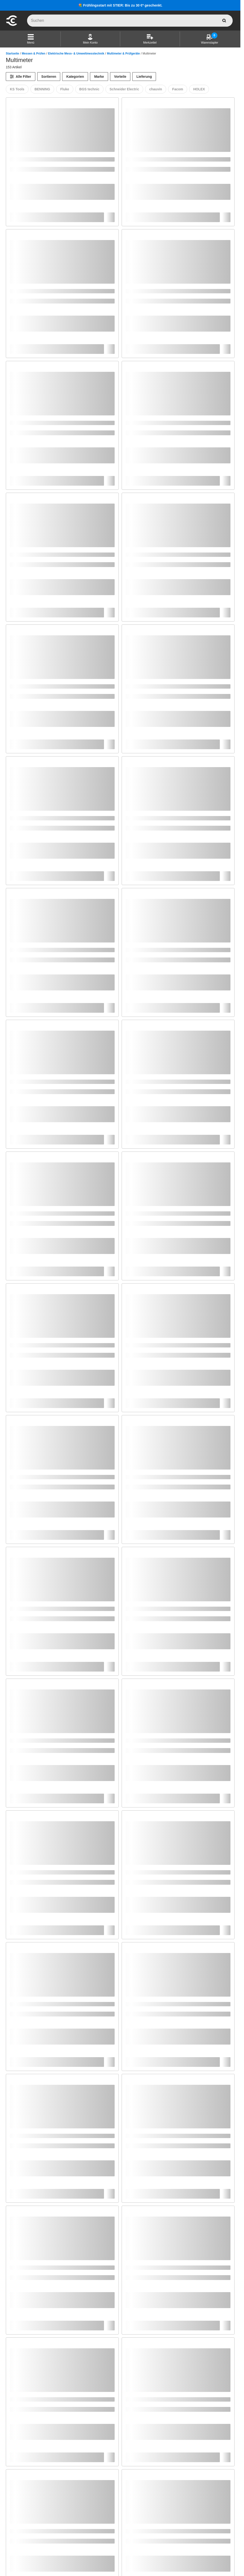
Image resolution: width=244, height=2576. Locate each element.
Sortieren (48, 76)
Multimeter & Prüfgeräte (123, 53)
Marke (99, 76)
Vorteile (120, 76)
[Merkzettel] (149, 39)
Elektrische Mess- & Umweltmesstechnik (76, 53)
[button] (30, 39)
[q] (130, 21)
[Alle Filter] (20, 76)
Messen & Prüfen (33, 53)
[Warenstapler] (209, 39)
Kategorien (75, 76)
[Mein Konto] (90, 39)
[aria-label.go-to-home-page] (11, 25)
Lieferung (144, 76)
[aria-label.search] (224, 20)
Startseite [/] (12, 53)
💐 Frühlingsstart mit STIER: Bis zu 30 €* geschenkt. (120, 5)
